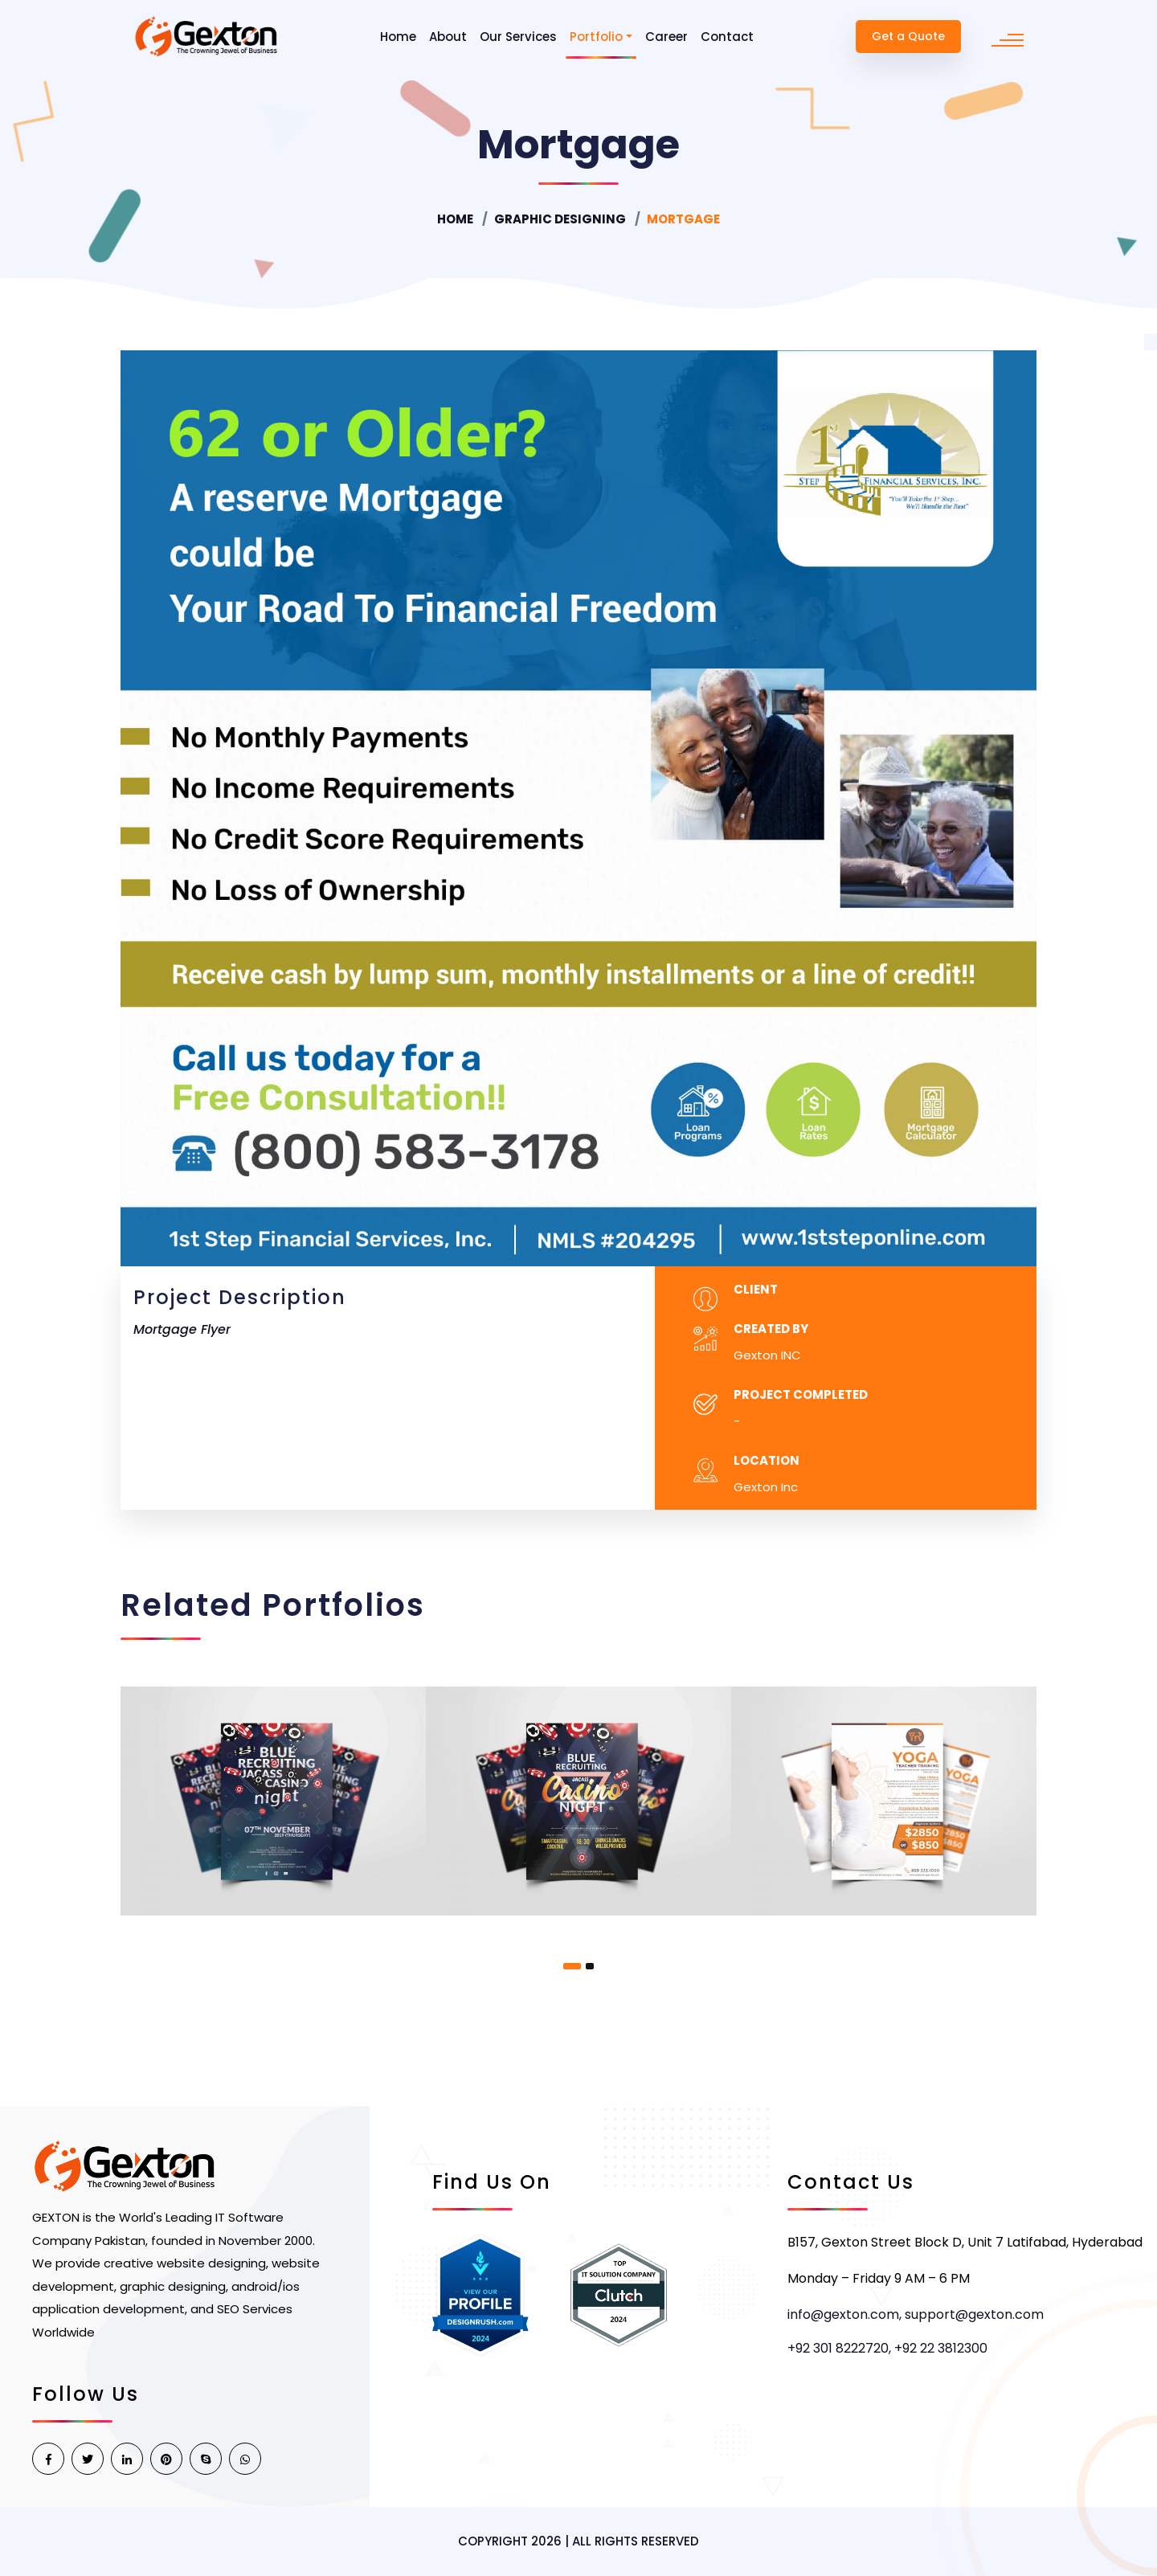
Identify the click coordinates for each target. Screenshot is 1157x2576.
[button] (572, 1966)
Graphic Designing (560, 219)
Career (666, 36)
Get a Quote (908, 36)
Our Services (518, 36)
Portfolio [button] (596, 36)
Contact (727, 36)
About (448, 36)
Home (398, 36)
